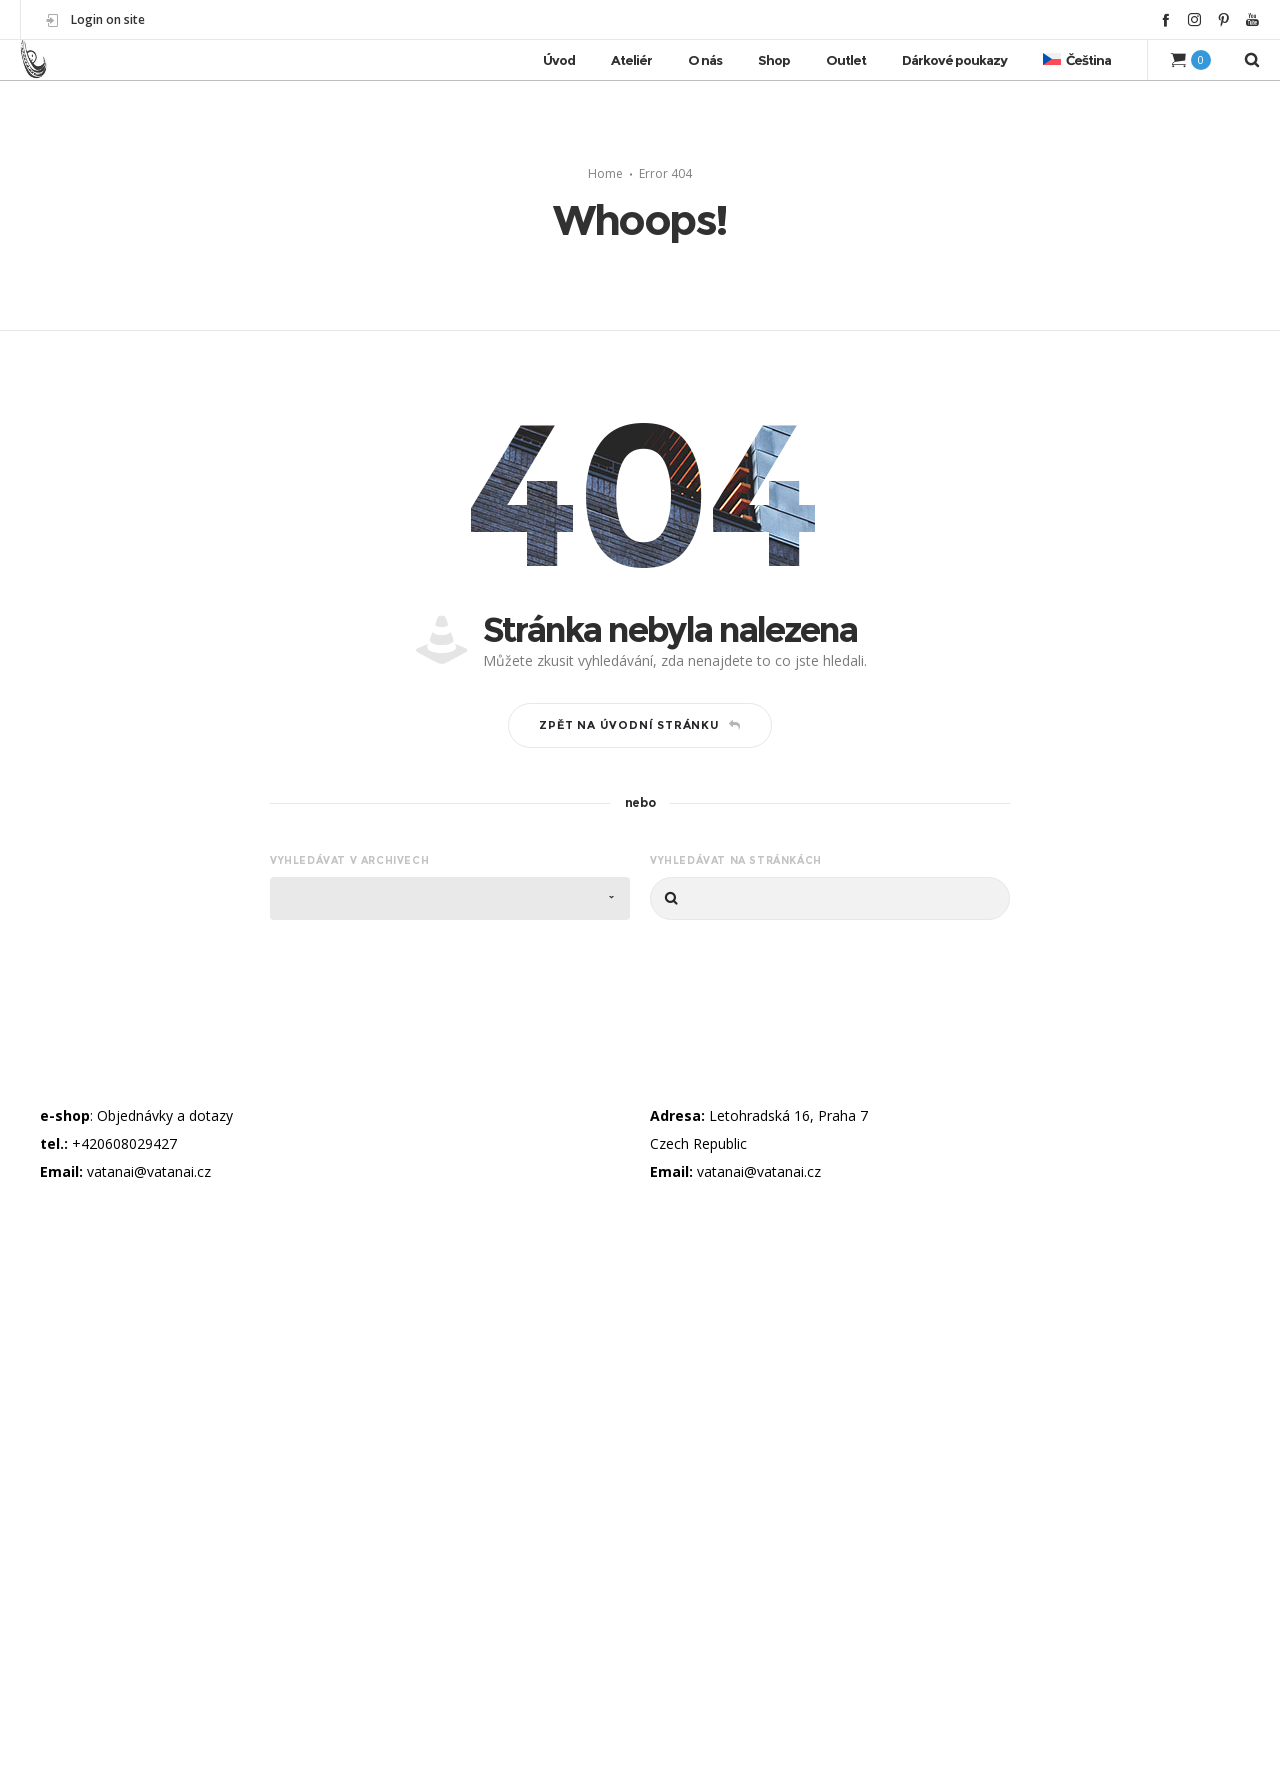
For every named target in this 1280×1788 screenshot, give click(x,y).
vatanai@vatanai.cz (149, 1171)
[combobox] (450, 898)
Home (605, 173)
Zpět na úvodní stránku (639, 725)
